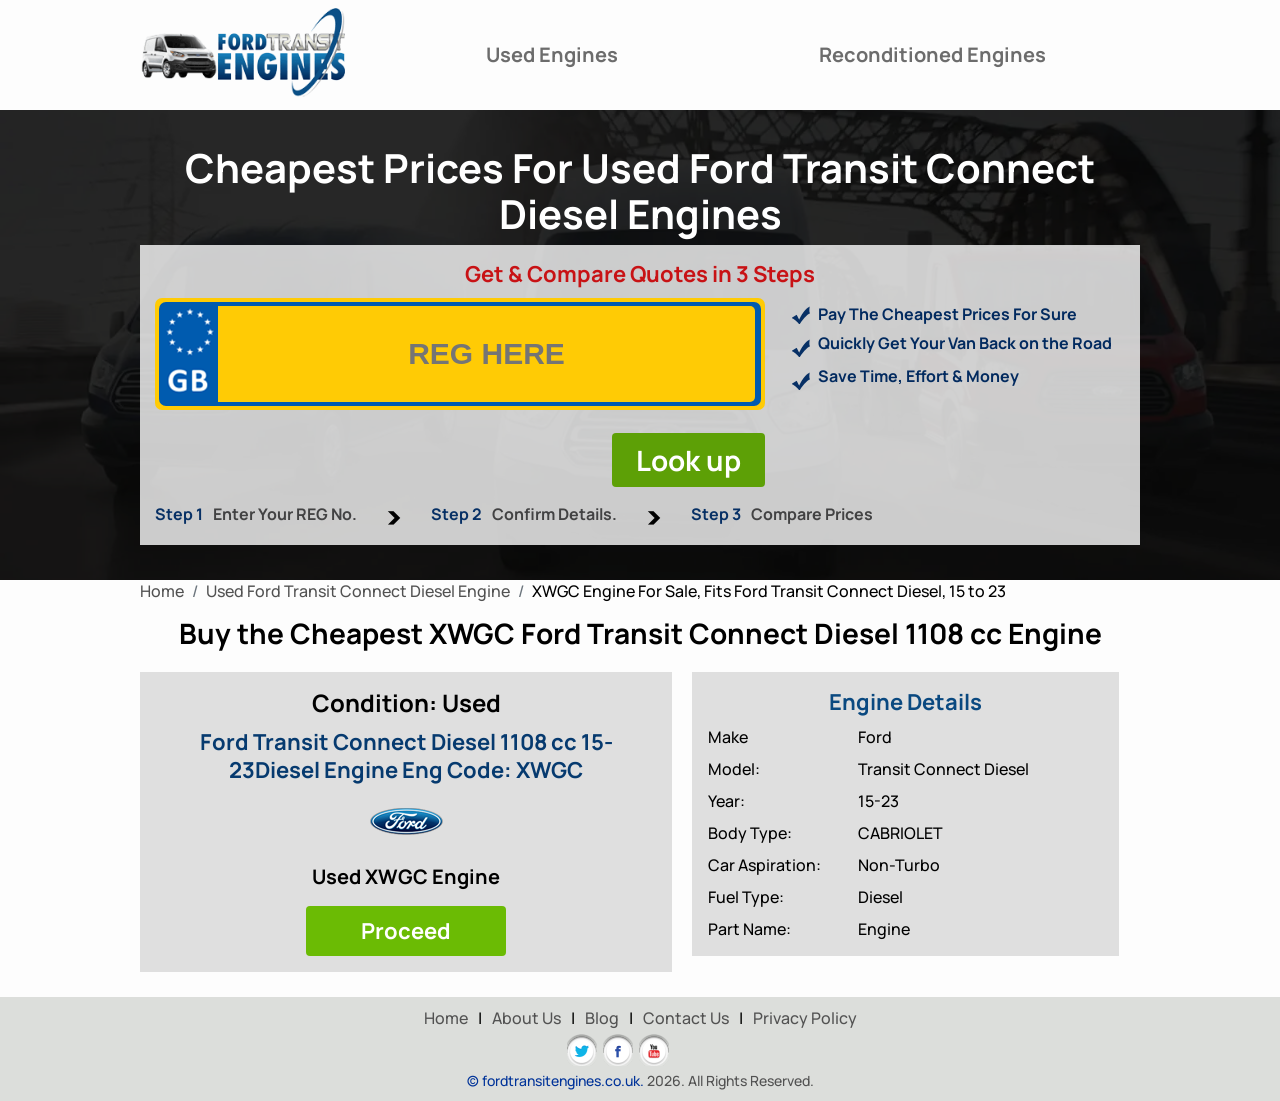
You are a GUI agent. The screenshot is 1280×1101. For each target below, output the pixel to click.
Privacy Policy (805, 1018)
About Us (526, 1018)
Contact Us (686, 1018)
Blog (602, 1018)
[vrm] (486, 354)
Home (446, 1018)
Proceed (406, 931)
